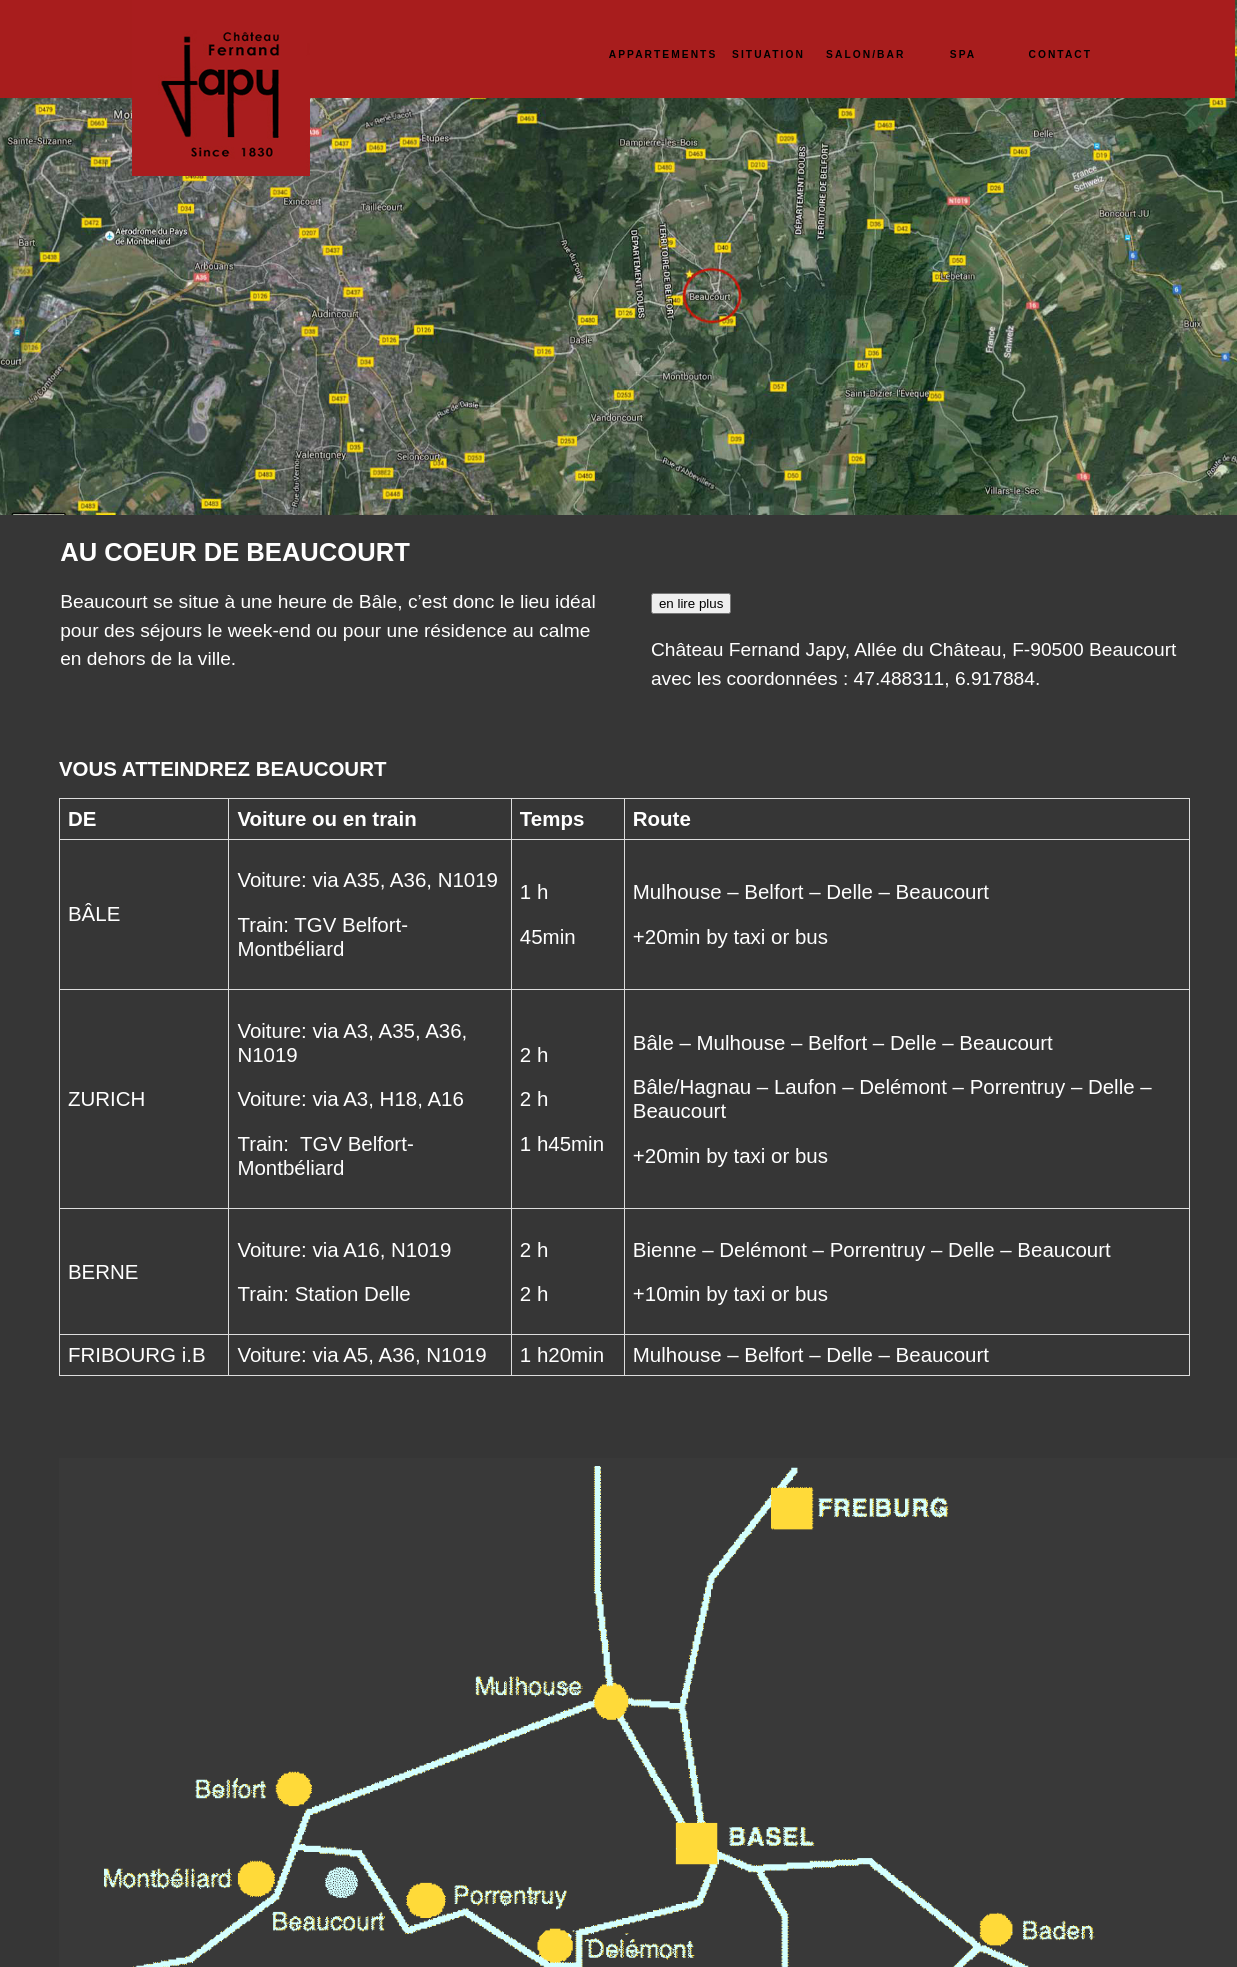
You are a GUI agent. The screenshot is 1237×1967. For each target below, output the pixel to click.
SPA (963, 54)
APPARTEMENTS (663, 54)
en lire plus (691, 603)
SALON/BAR (865, 54)
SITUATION (768, 54)
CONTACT (1060, 54)
